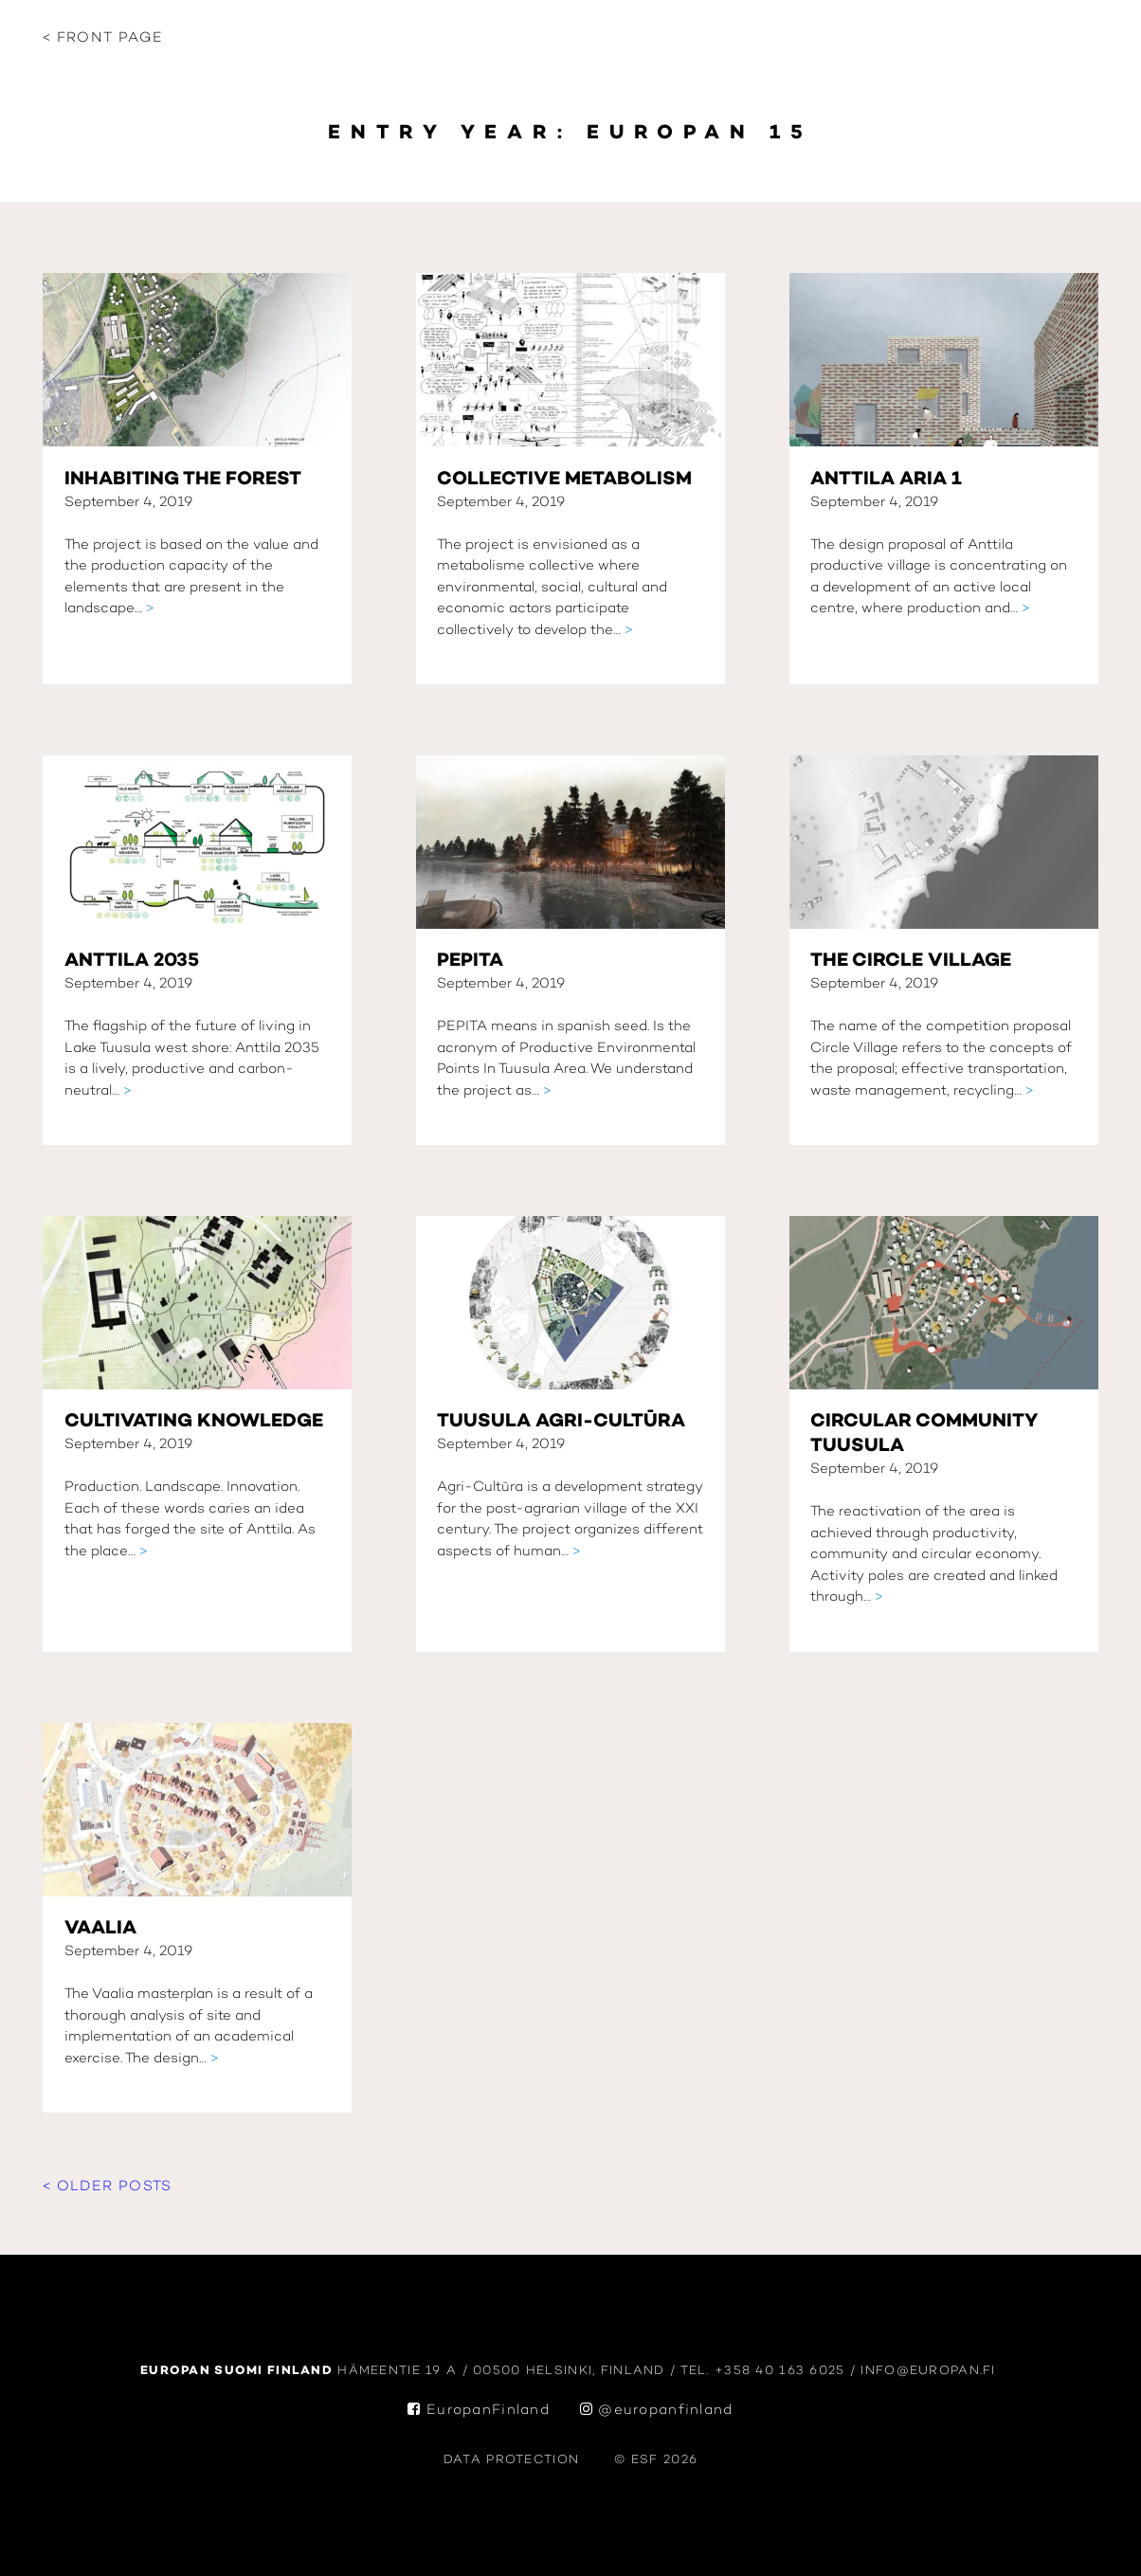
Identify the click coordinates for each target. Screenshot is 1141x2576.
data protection (511, 2460)
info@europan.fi (930, 2371)
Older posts (114, 2187)
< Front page (103, 38)
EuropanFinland (479, 2411)
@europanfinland (657, 2411)
